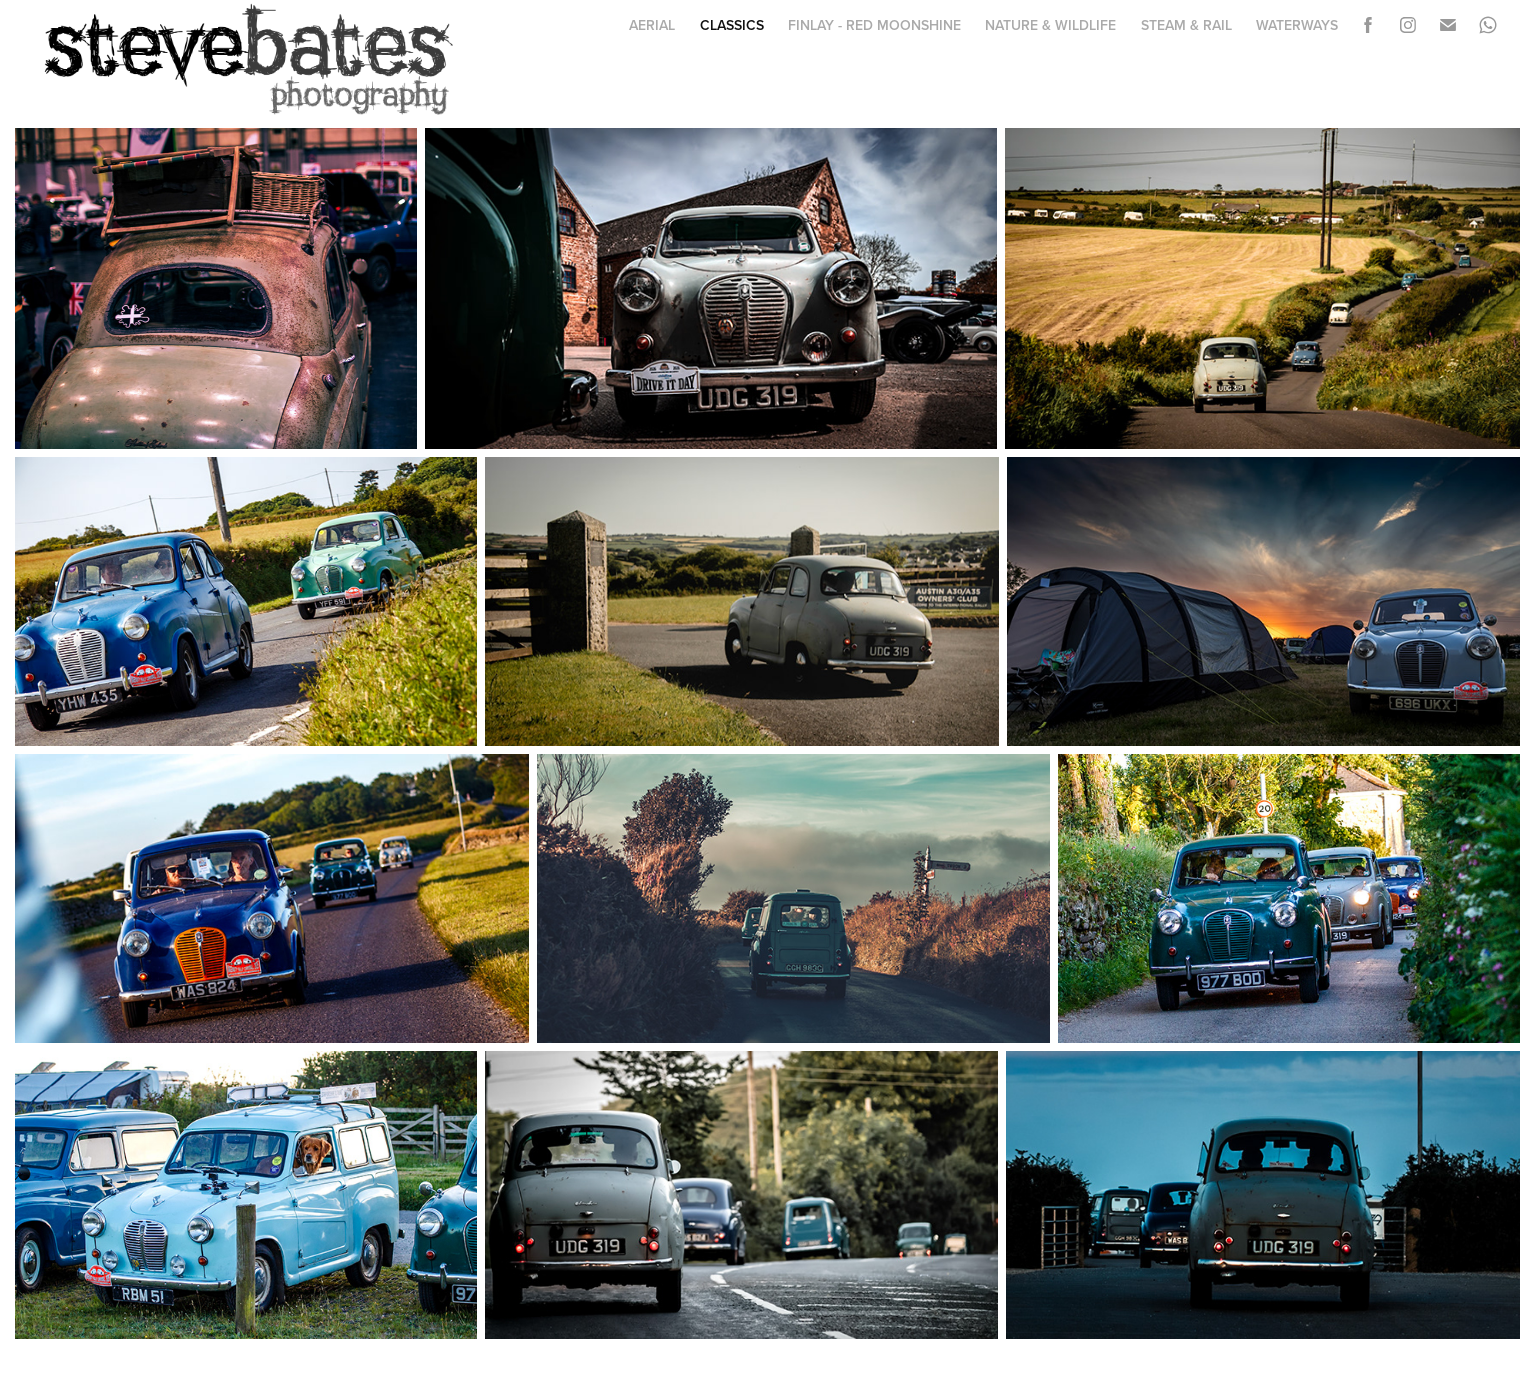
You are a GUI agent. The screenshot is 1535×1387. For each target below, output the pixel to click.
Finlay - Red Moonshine (874, 25)
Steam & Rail (1186, 25)
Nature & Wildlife (1050, 25)
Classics (732, 25)
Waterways (1297, 25)
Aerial (652, 25)
